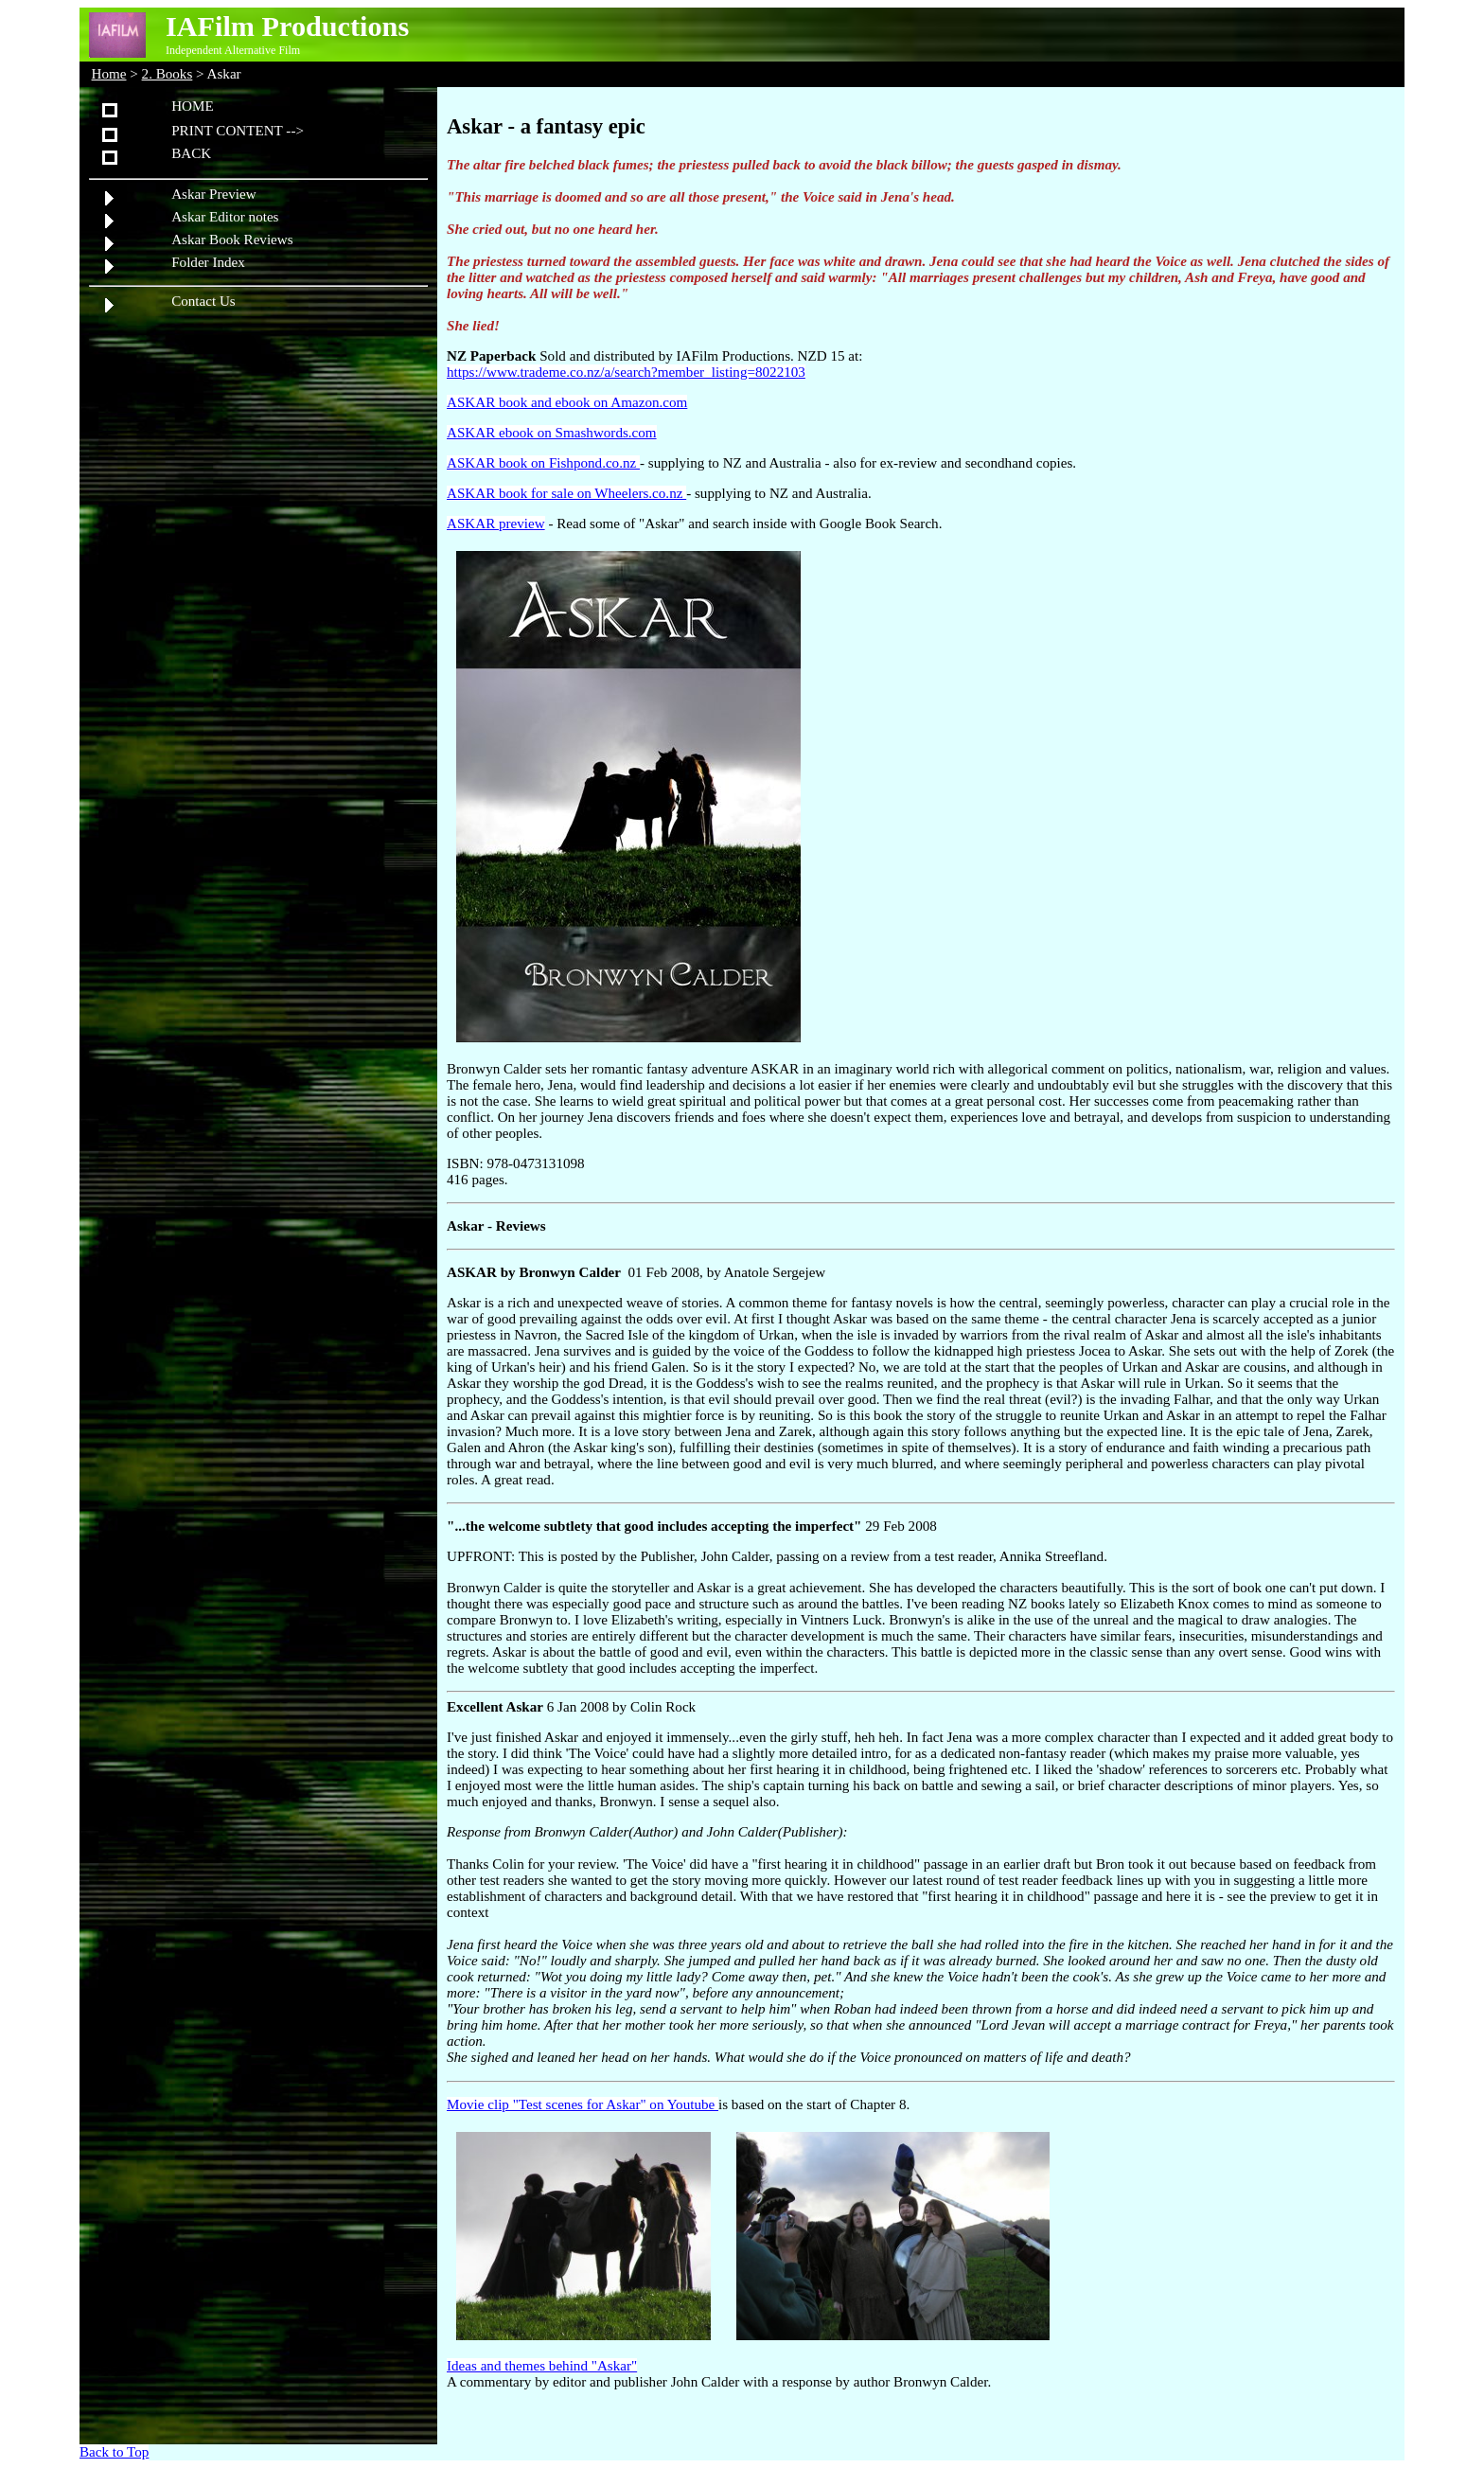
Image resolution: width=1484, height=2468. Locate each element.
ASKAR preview (496, 523)
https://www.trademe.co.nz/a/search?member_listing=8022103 (626, 372)
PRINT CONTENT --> (237, 130)
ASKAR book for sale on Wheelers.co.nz (566, 493)
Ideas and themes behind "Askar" (542, 2365)
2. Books (167, 73)
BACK (191, 153)
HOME (192, 106)
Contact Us (203, 301)
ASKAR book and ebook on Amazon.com (567, 402)
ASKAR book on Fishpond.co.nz (543, 463)
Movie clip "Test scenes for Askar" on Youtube (582, 2104)
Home (109, 73)
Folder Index (208, 262)
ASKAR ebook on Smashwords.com (552, 432)
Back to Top (114, 2451)
